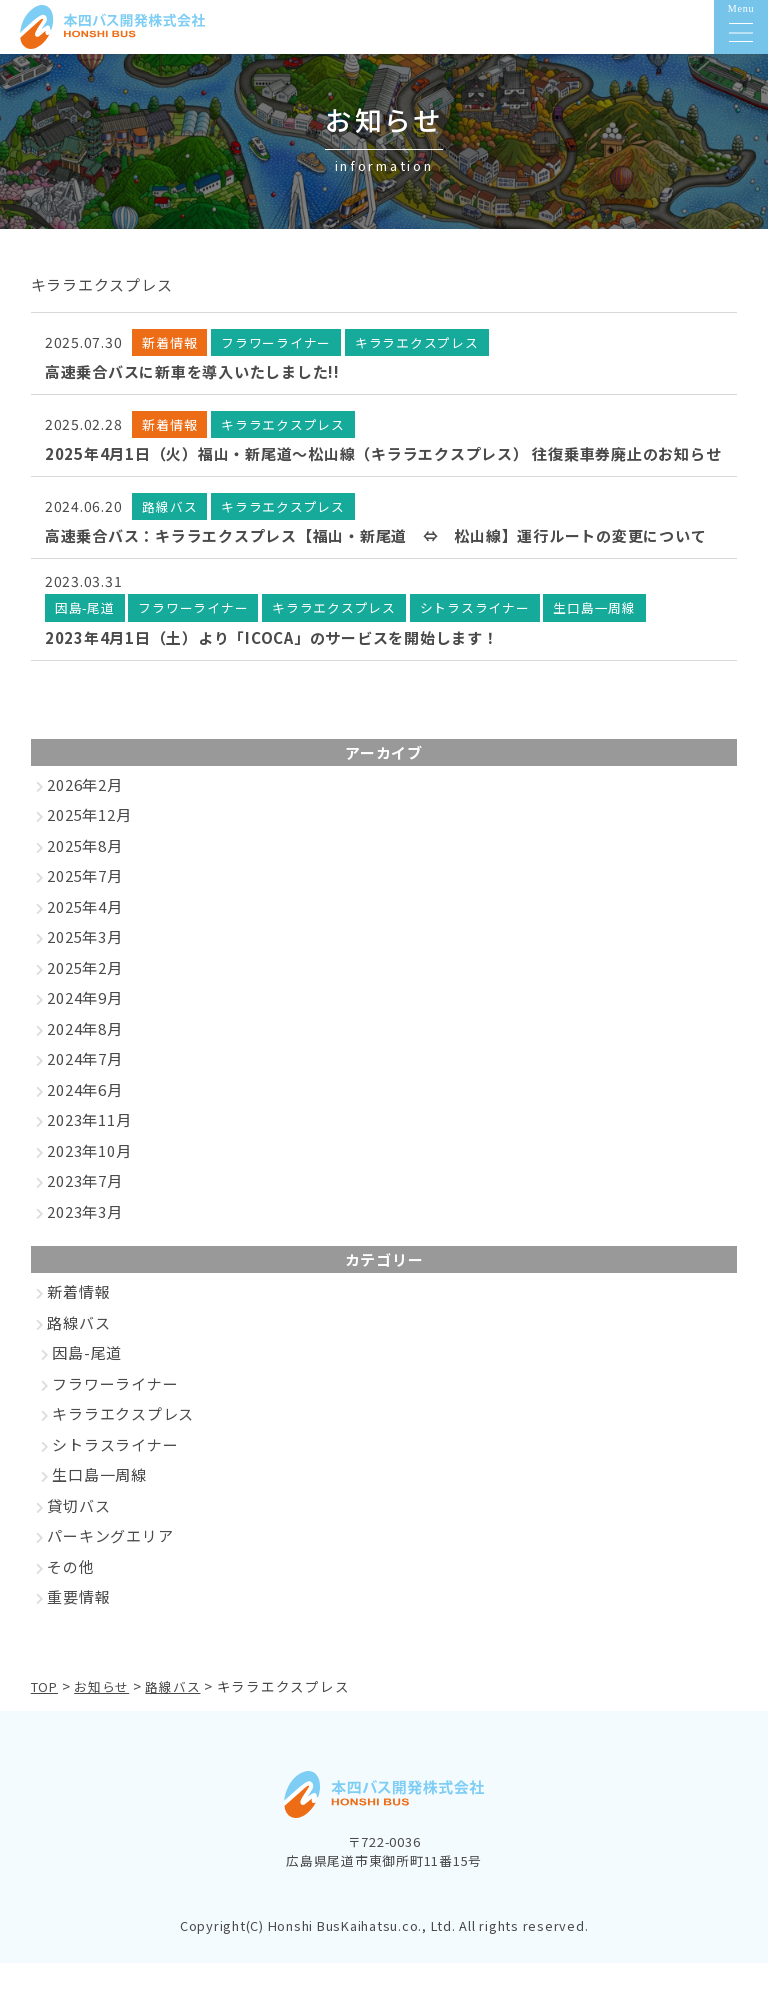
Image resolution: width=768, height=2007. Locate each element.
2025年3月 (84, 981)
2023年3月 (84, 1256)
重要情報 (78, 1641)
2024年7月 (84, 1103)
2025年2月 (84, 1012)
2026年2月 (84, 829)
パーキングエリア (110, 1580)
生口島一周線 (99, 1519)
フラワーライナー (115, 1428)
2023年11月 (89, 1164)
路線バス (78, 1367)
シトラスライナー (115, 1489)
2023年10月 (89, 1195)
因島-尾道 (87, 1397)
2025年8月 (84, 890)
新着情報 (78, 1336)
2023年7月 (84, 1225)
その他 (70, 1611)
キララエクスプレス (123, 1458)
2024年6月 (84, 1134)
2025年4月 (84, 951)
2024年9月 (84, 1042)
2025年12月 (89, 859)
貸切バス (78, 1550)
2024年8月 (84, 1073)
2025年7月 (84, 920)
